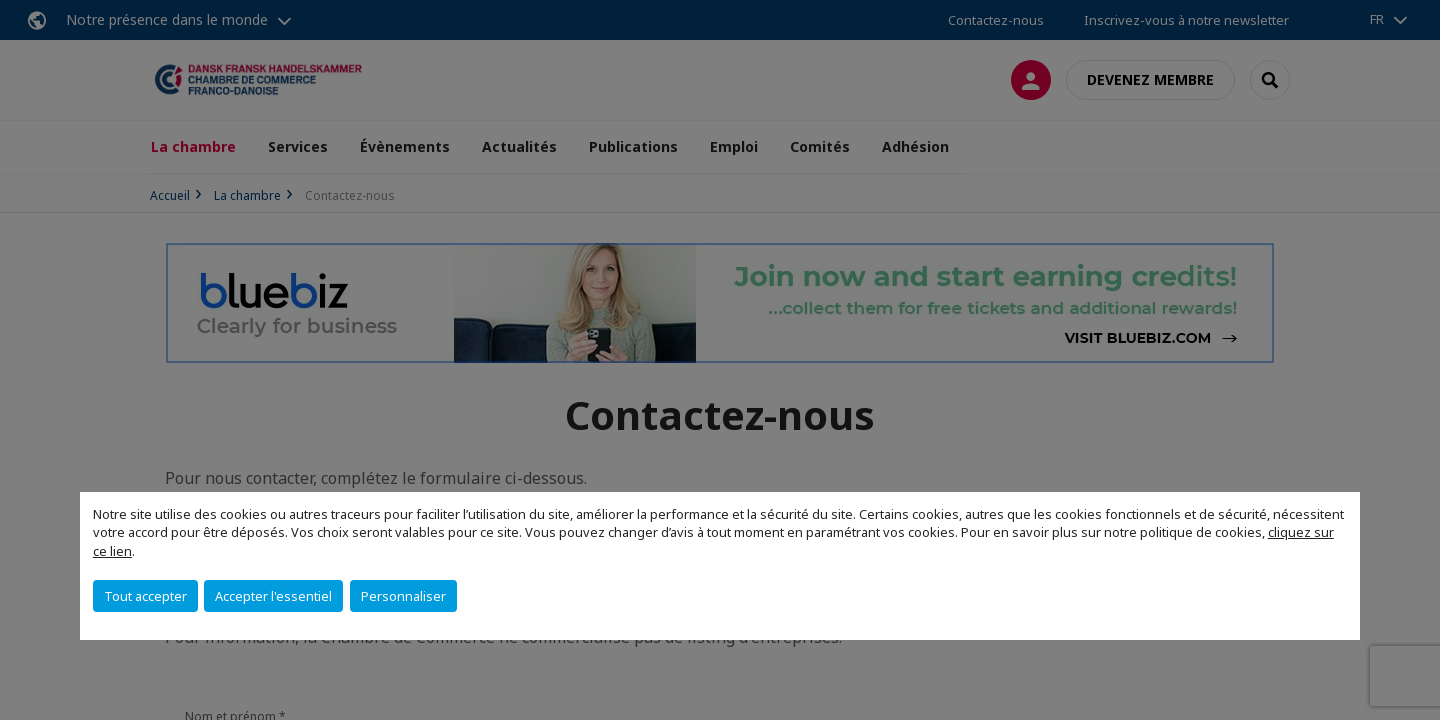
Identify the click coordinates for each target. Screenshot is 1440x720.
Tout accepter (145, 596)
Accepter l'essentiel (273, 596)
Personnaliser (403, 596)
